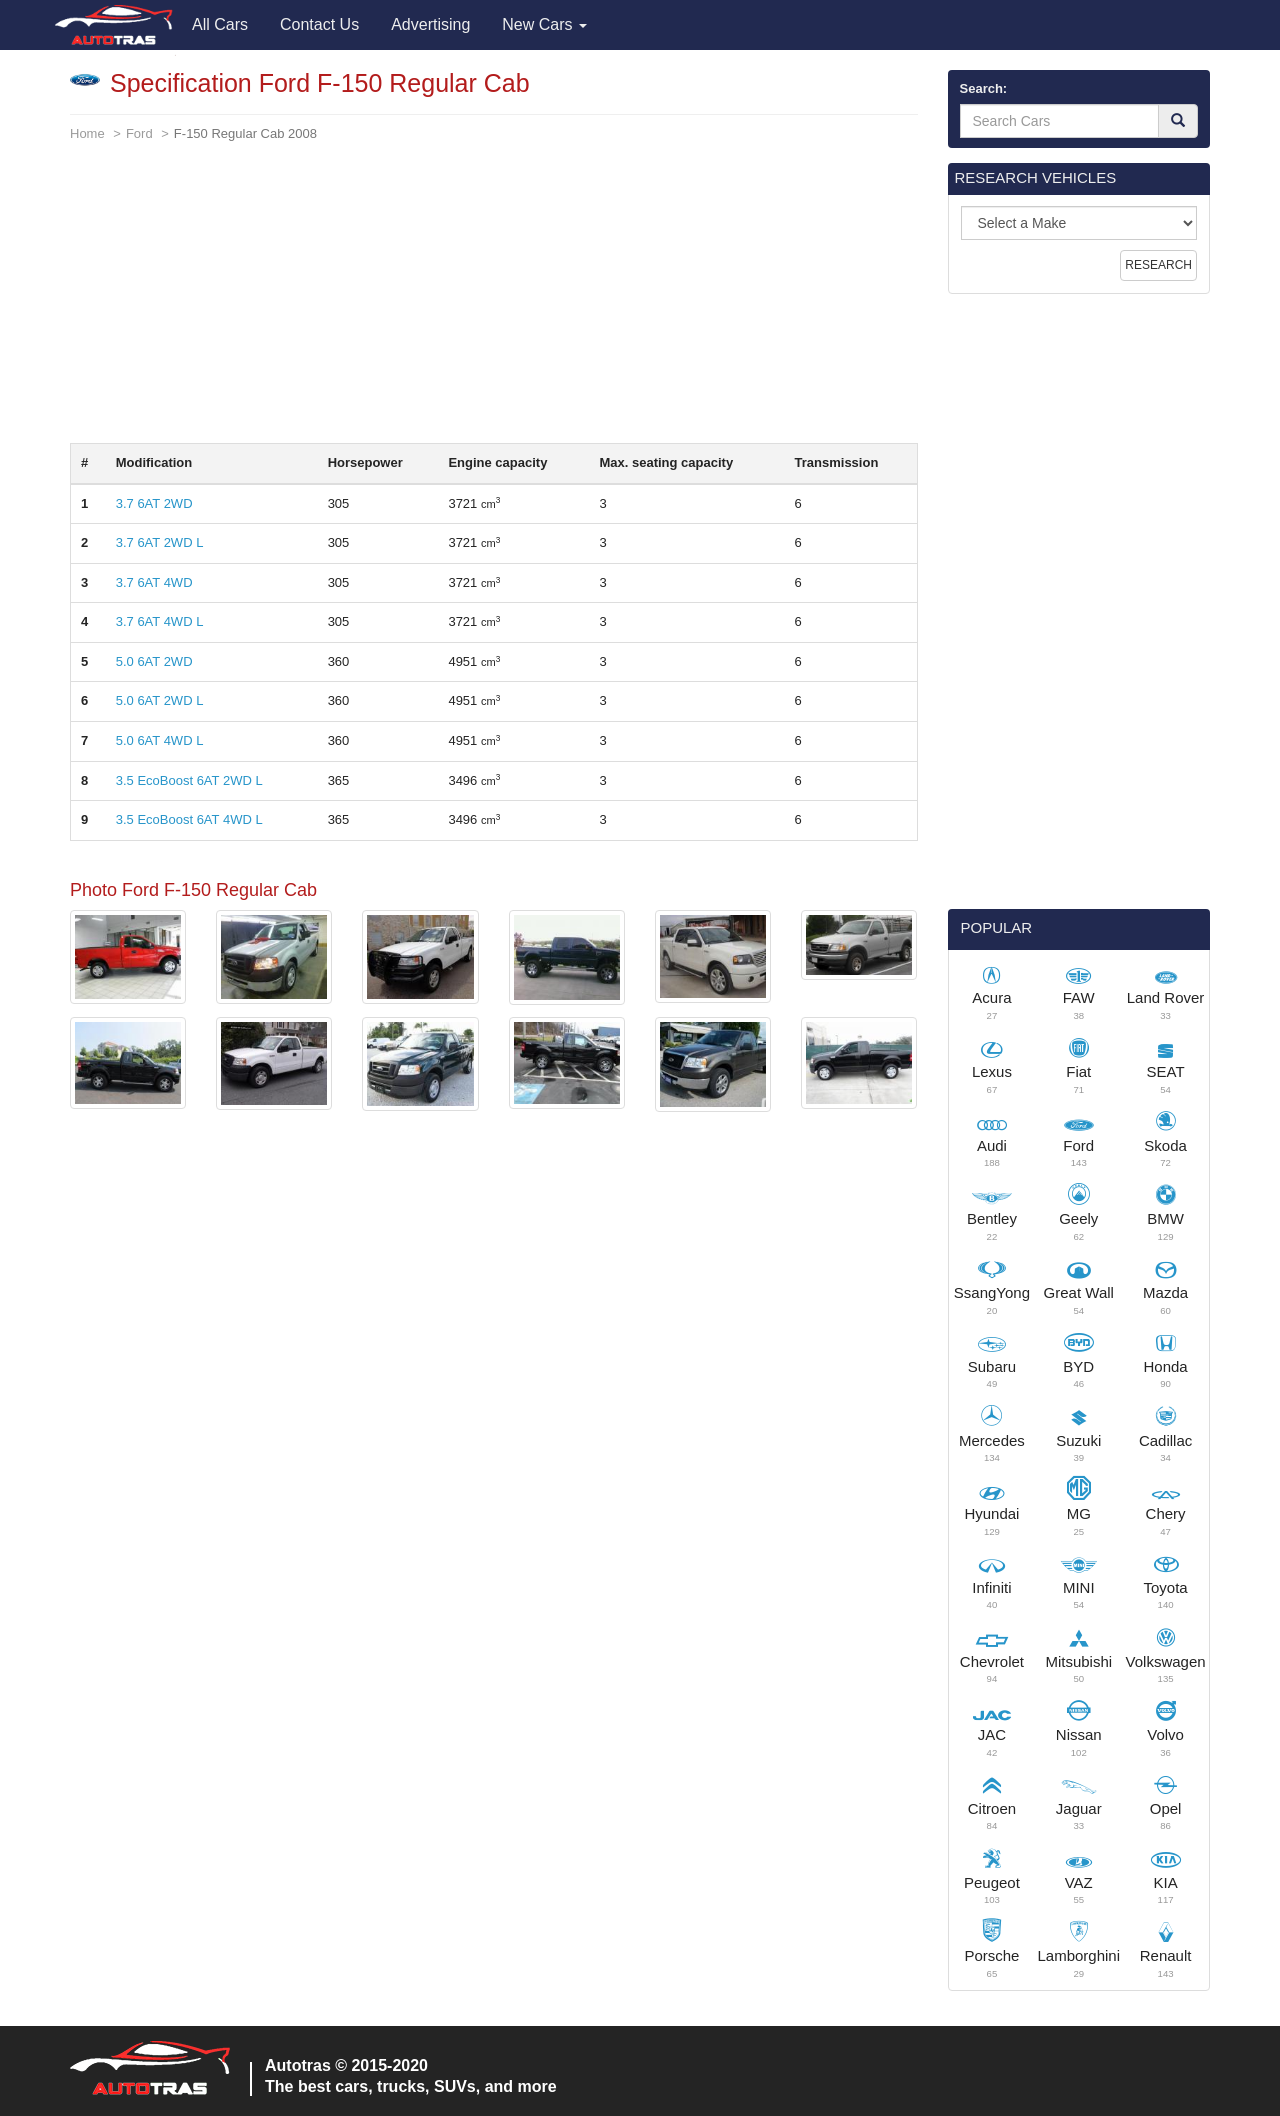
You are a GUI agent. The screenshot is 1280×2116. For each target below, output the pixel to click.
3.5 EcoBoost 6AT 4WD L (189, 819)
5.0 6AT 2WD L (160, 700)
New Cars (544, 24)
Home (87, 133)
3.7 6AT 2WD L (160, 542)
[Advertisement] (494, 303)
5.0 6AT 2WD (154, 661)
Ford (139, 133)
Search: (984, 88)
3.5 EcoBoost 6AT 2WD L (189, 780)
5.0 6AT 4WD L (160, 740)
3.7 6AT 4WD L (160, 621)
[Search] (1178, 121)
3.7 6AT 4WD (154, 582)
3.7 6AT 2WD (154, 503)
